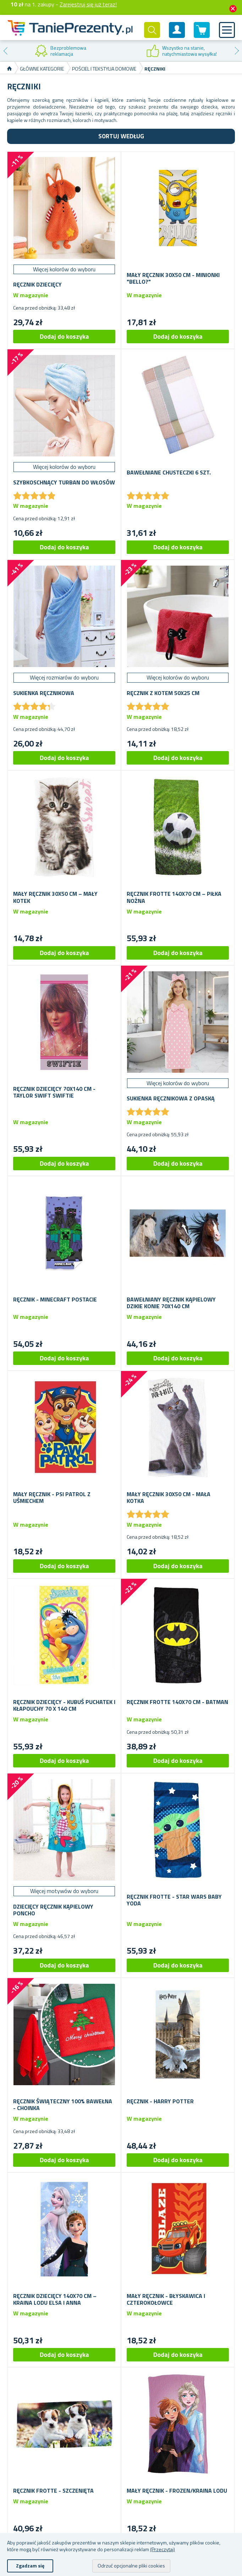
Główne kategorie (42, 68)
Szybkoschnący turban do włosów (64, 482)
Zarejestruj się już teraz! (88, 4)
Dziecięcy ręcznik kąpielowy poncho (53, 1910)
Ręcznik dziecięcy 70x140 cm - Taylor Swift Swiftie (54, 1092)
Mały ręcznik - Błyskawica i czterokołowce (166, 2299)
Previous (5, 51)
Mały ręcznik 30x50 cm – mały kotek (55, 897)
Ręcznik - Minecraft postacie (55, 1299)
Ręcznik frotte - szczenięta (53, 2490)
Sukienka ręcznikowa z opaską (171, 1098)
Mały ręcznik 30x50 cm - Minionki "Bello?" (173, 278)
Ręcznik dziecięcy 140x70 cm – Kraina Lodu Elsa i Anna (55, 2299)
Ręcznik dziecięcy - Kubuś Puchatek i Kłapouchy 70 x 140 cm (64, 1705)
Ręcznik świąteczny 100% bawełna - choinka (62, 2104)
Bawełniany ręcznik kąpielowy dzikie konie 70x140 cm (171, 1303)
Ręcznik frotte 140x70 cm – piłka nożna (174, 897)
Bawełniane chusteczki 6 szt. (169, 472)
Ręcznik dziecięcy (37, 284)
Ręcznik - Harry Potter (160, 2101)
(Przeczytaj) (162, 2549)
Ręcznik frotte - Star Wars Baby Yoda (174, 1900)
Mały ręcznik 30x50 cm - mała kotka (168, 1497)
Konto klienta (177, 36)
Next (236, 51)
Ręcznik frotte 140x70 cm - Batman (177, 1702)
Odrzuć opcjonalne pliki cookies (131, 2565)
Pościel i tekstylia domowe (104, 68)
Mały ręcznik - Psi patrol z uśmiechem (51, 1497)
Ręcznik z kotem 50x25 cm (163, 693)
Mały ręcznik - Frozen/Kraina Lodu (177, 2490)
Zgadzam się (30, 2565)
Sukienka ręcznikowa (43, 693)
